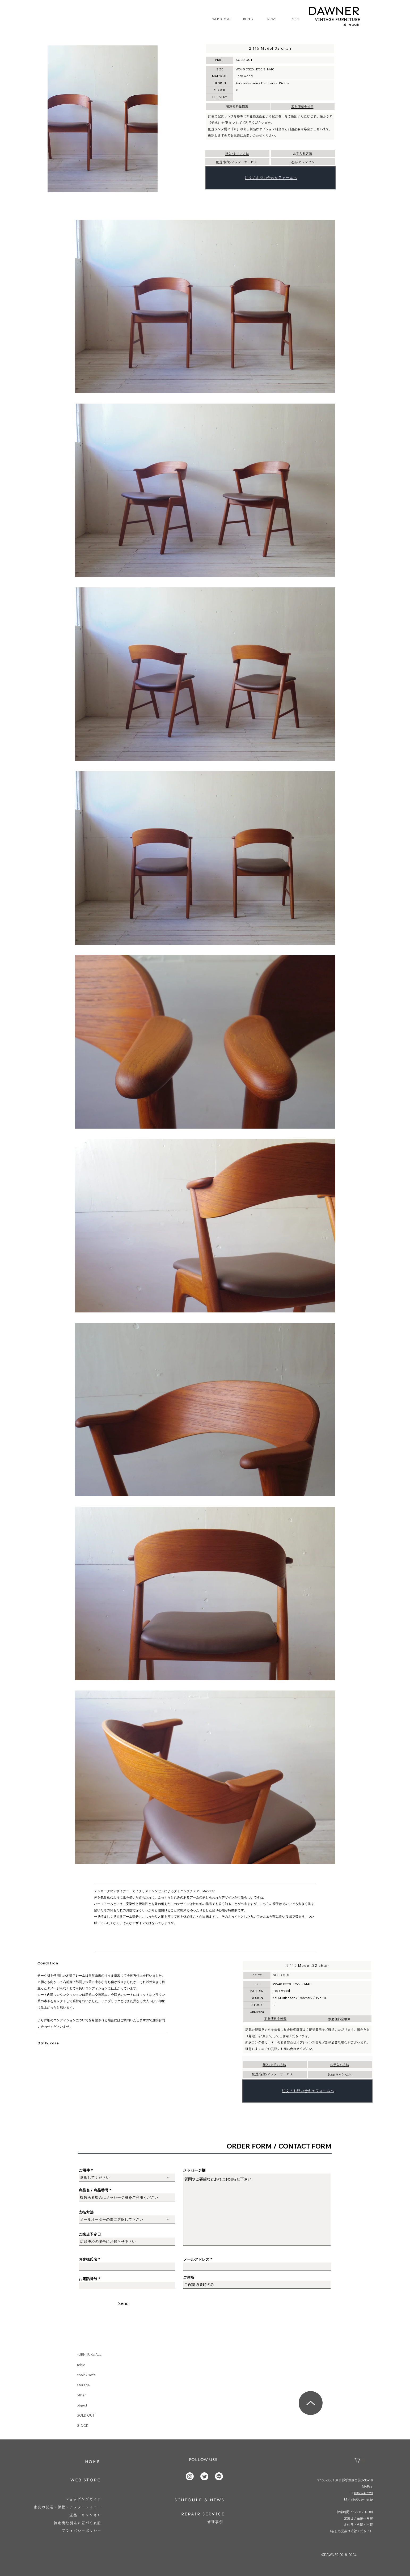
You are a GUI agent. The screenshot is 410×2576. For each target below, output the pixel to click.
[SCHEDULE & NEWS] (199, 2500)
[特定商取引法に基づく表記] (78, 2523)
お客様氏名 (88, 2259)
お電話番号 (88, 2279)
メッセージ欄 (194, 2170)
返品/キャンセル (302, 162)
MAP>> (367, 2486)
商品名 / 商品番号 (93, 2190)
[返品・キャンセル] (85, 2515)
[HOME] (92, 2462)
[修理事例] (215, 2522)
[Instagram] (190, 2476)
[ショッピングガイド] (83, 2499)
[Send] (123, 2303)
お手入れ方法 (304, 153)
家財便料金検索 (302, 106)
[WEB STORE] (85, 2480)
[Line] (219, 2476)
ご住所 (188, 2277)
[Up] (311, 2403)
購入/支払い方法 (237, 153)
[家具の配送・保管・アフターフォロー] (68, 2507)
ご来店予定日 (90, 2234)
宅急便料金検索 (237, 106)
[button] (359, 2460)
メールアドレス (196, 2259)
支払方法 (86, 2212)
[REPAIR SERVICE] (203, 2514)
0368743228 (363, 2492)
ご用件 (84, 2170)
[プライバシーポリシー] (81, 2530)
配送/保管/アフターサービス (236, 162)
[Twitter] (204, 2476)
